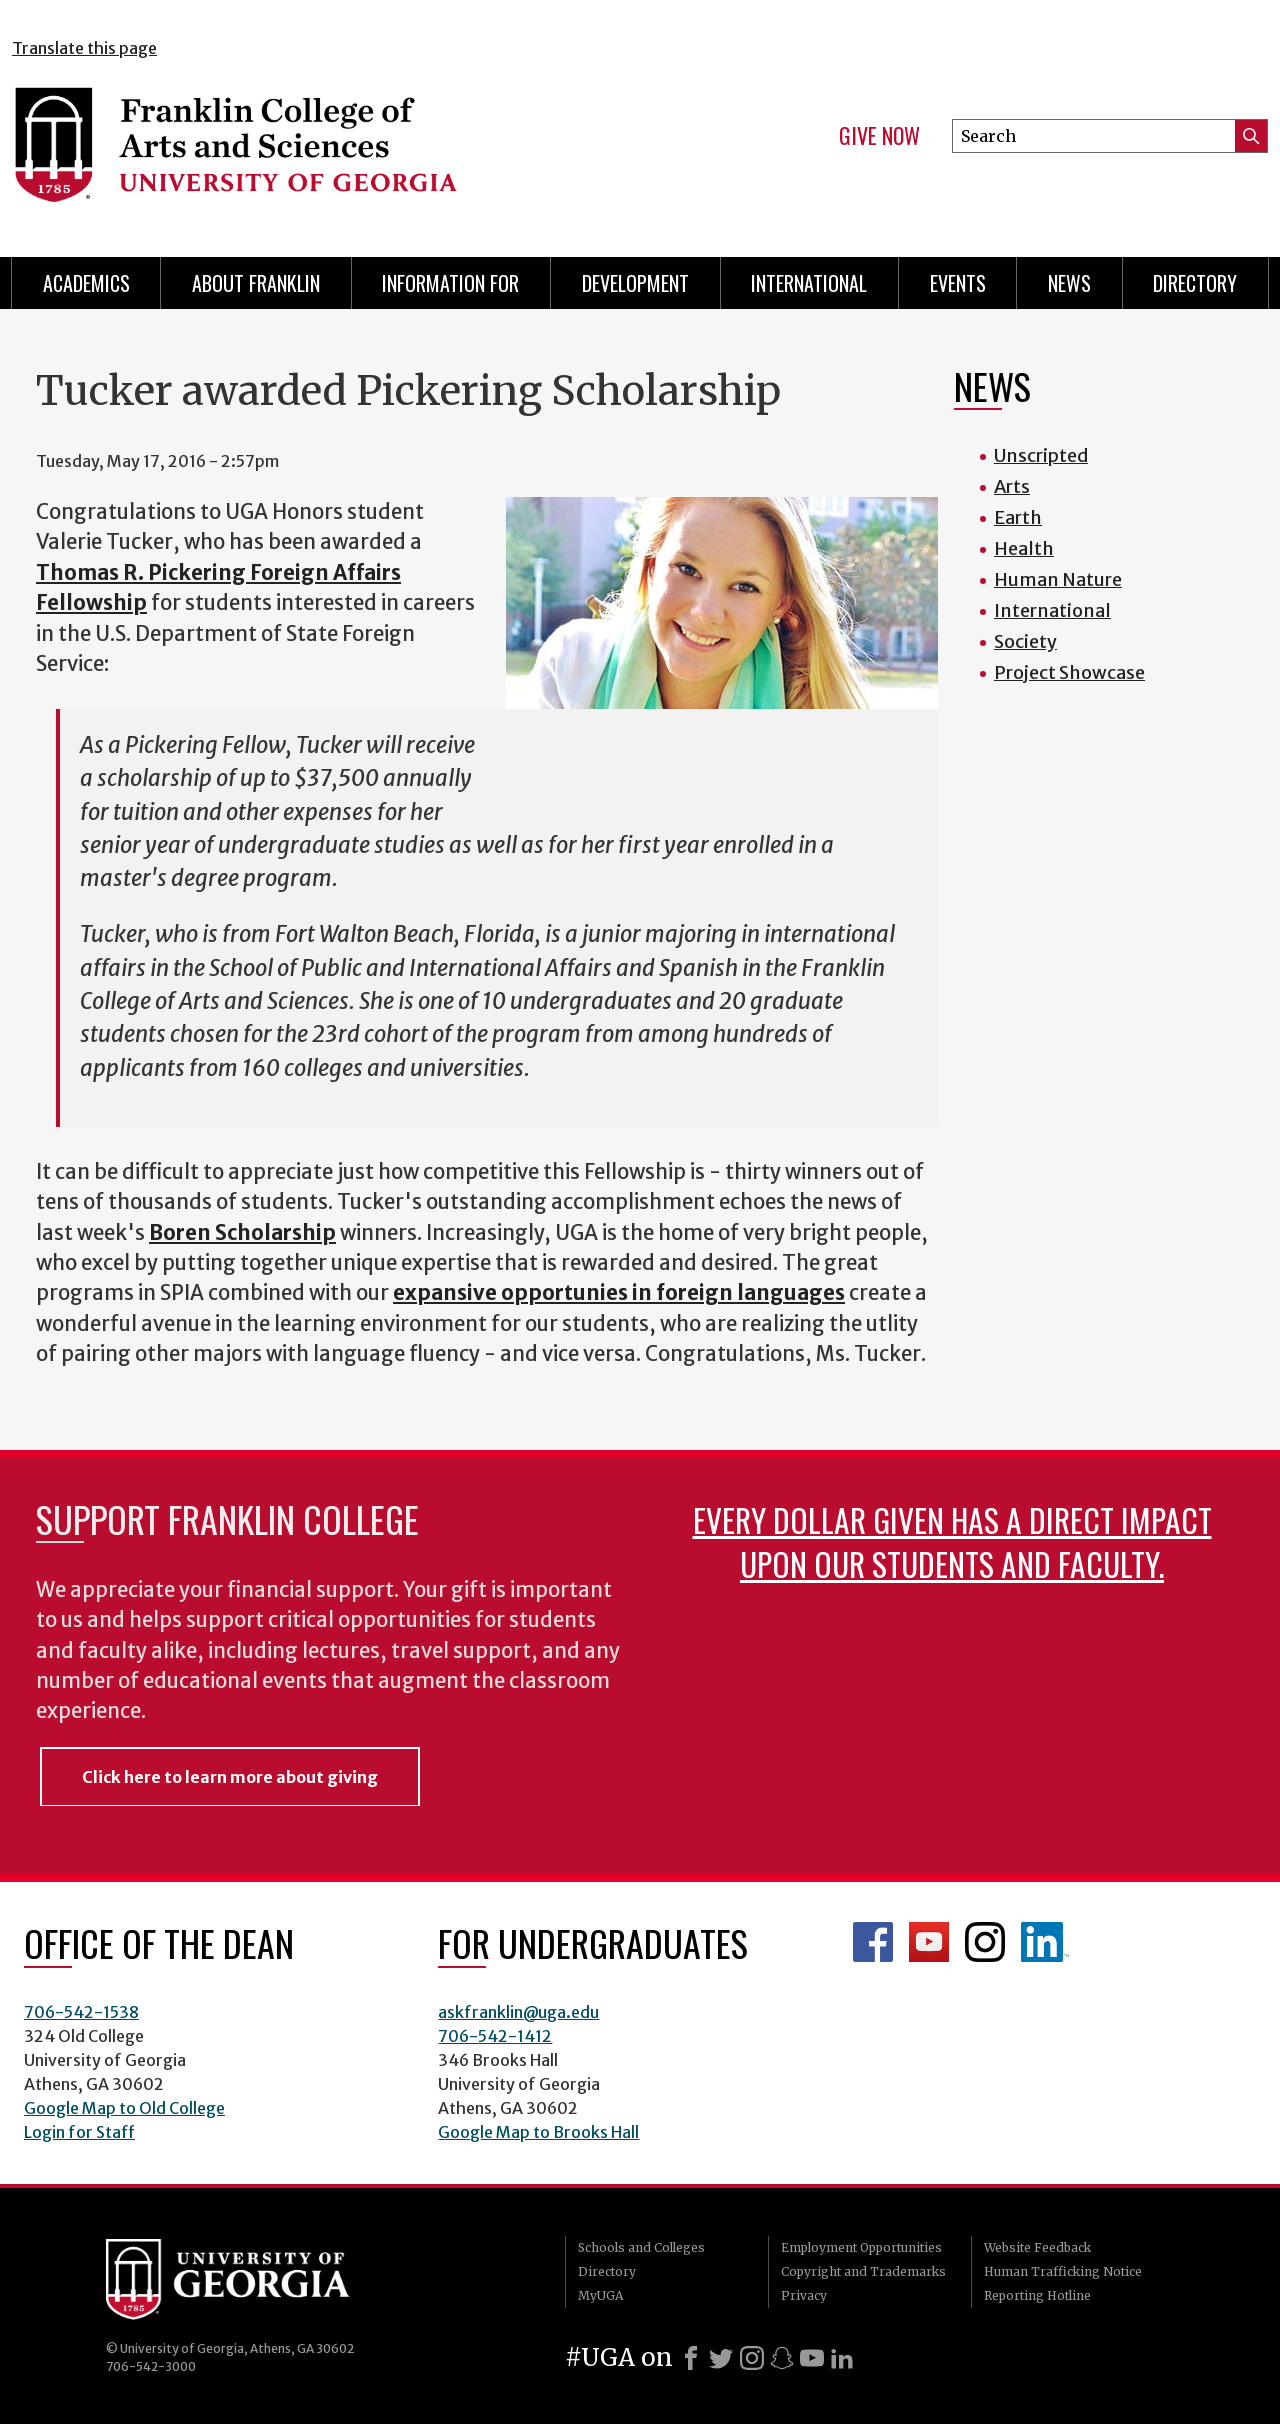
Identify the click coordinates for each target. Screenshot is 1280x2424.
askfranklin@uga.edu (518, 2012)
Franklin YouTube (929, 1942)
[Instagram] (752, 2358)
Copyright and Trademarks (863, 2271)
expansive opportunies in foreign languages (619, 1293)
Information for (450, 283)
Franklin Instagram (985, 1942)
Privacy (804, 2295)
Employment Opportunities (861, 2247)
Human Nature (1058, 579)
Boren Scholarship (242, 1233)
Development (635, 283)
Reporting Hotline (1037, 2295)
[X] (721, 2358)
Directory (1195, 283)
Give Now (879, 136)
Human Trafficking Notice (1063, 2271)
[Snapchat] (782, 2358)
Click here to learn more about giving (230, 1777)
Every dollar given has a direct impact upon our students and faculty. (952, 1541)
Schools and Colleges (641, 2247)
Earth (1018, 517)
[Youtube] (812, 2358)
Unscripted (1041, 455)
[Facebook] (691, 2358)
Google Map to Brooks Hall (538, 2132)
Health (1024, 548)
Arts (1012, 486)
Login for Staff (79, 2132)
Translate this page (84, 48)
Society (1025, 641)
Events (958, 283)
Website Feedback (1037, 2247)
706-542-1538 (81, 2012)
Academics (86, 283)
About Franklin (256, 283)
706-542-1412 (495, 2036)
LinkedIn (1045, 1942)
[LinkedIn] (842, 2358)
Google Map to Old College (124, 2108)
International (809, 283)
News (1069, 283)
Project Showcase (1069, 672)
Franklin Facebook (873, 1942)
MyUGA (600, 2295)
